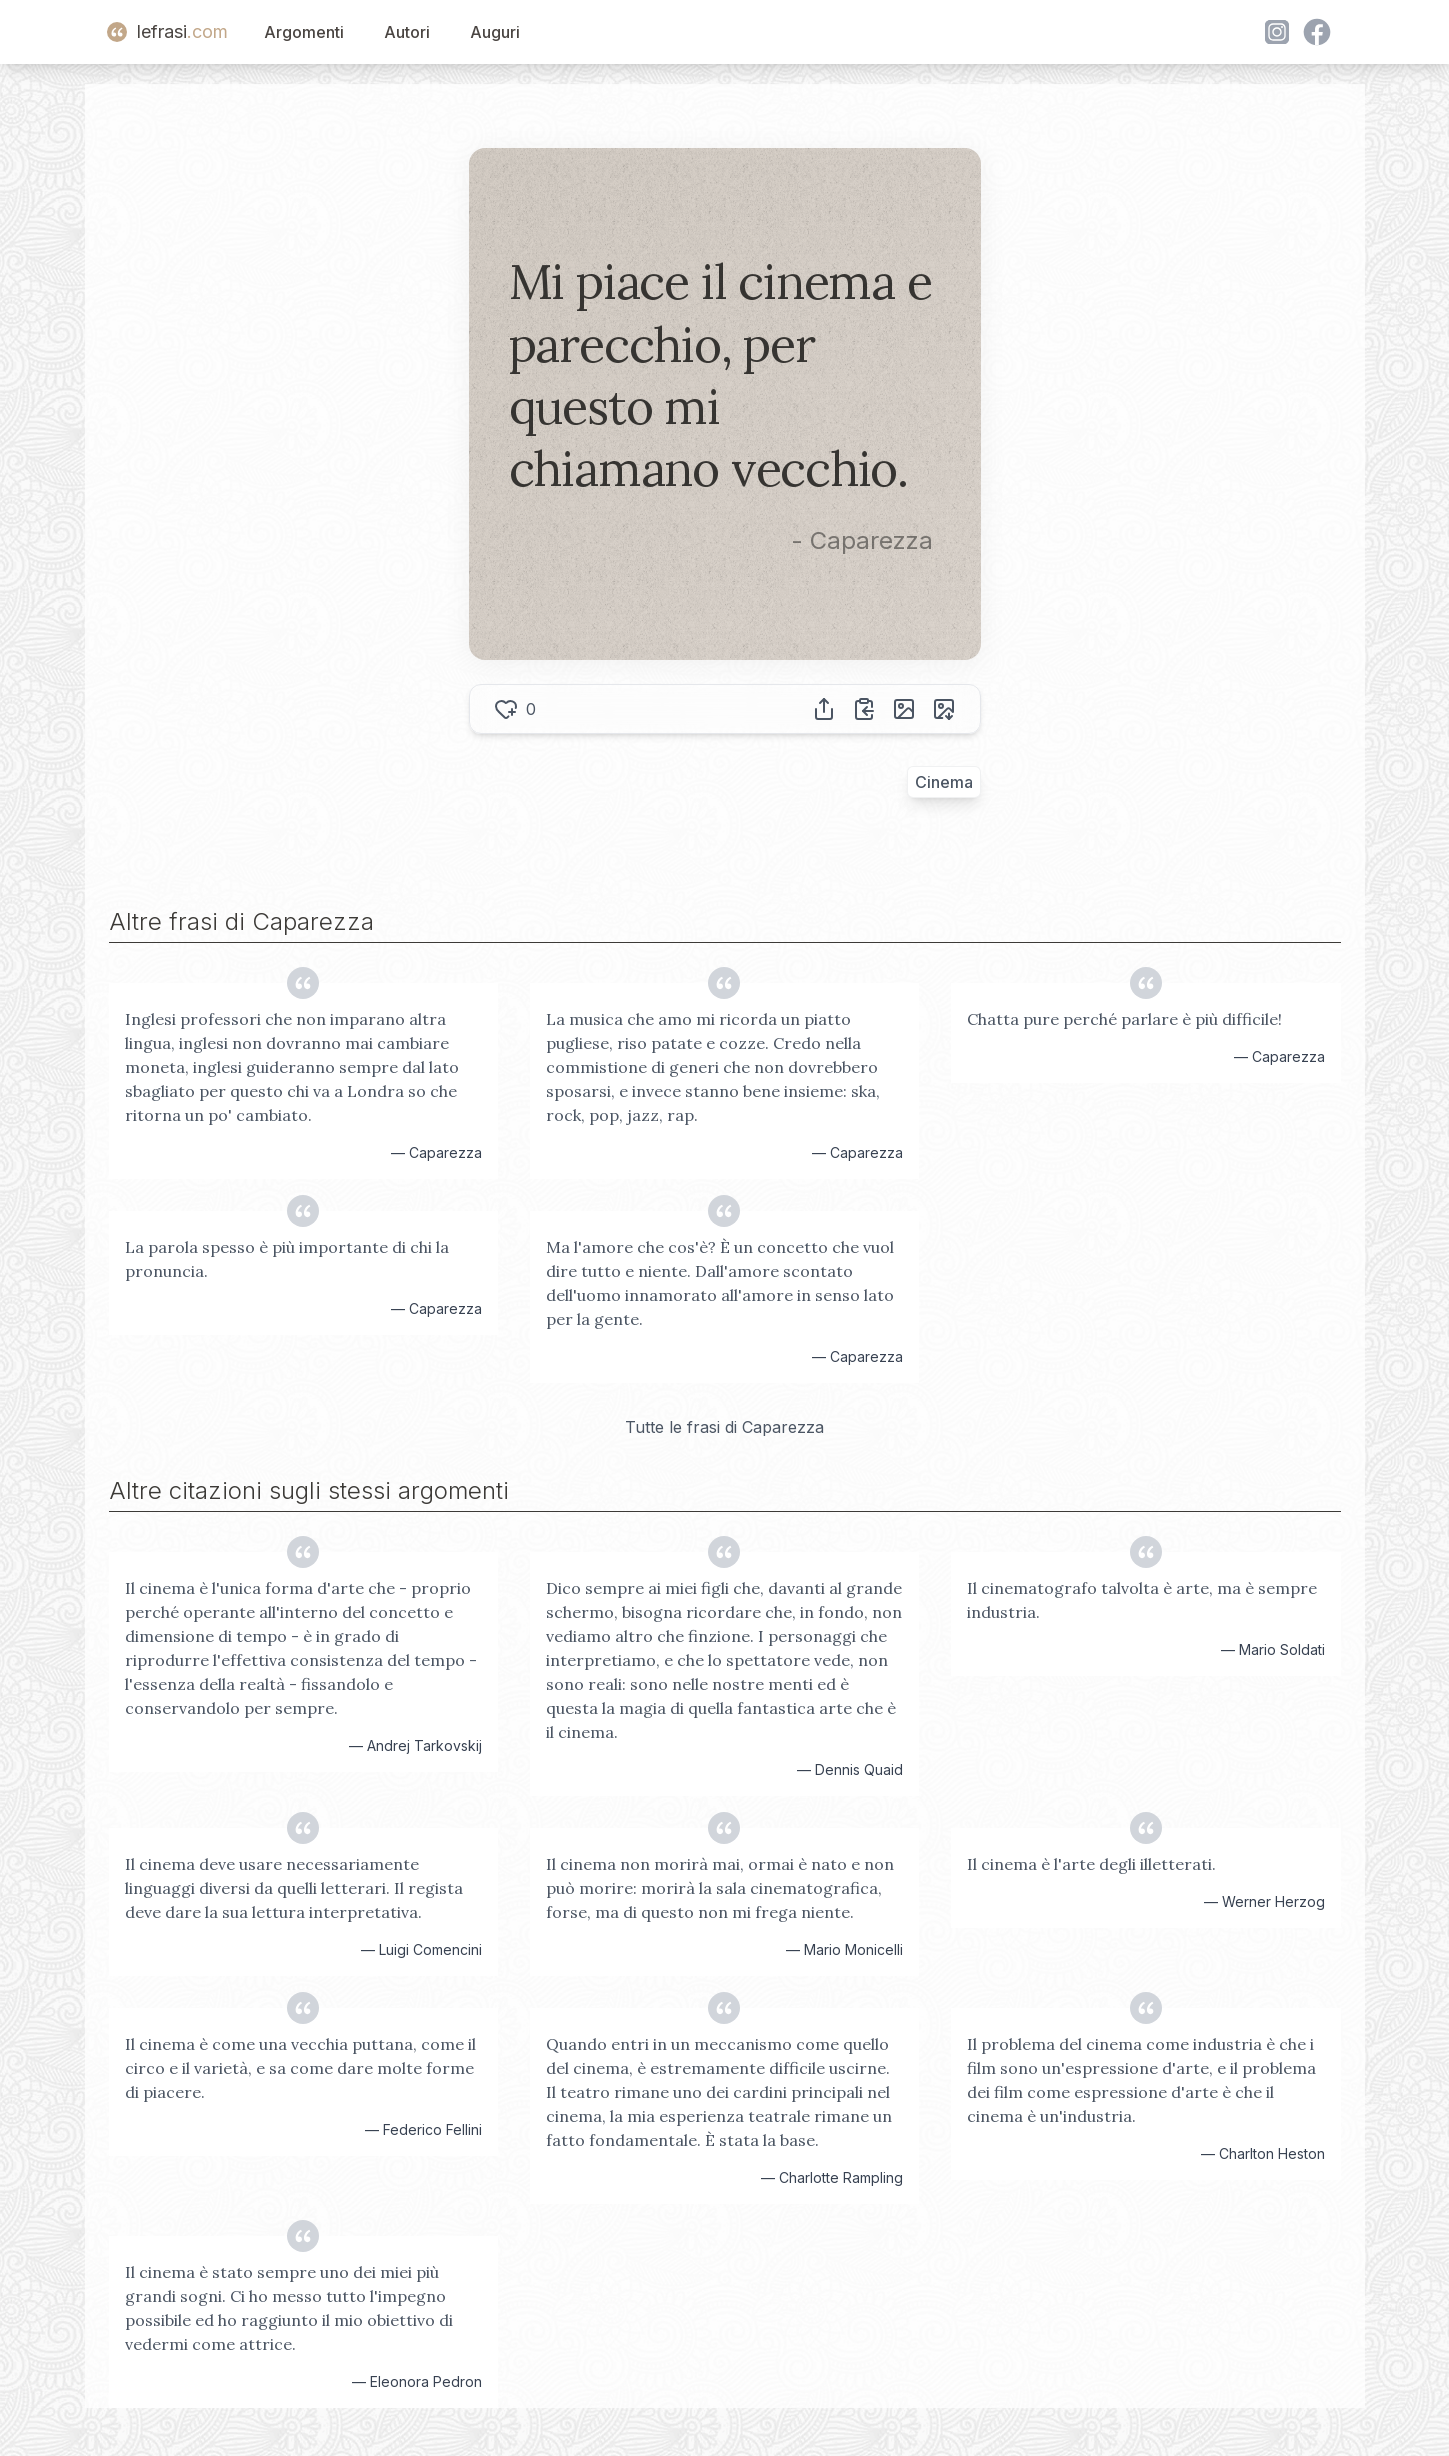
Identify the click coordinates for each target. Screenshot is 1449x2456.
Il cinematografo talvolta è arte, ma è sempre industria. (1142, 1600)
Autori (407, 32)
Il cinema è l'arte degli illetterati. (1091, 1864)
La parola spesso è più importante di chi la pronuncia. (287, 1259)
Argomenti (304, 32)
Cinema (944, 782)
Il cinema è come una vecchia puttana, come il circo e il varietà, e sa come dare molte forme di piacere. (300, 2068)
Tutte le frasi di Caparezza (724, 1427)
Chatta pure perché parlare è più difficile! (1124, 1019)
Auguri (495, 32)
